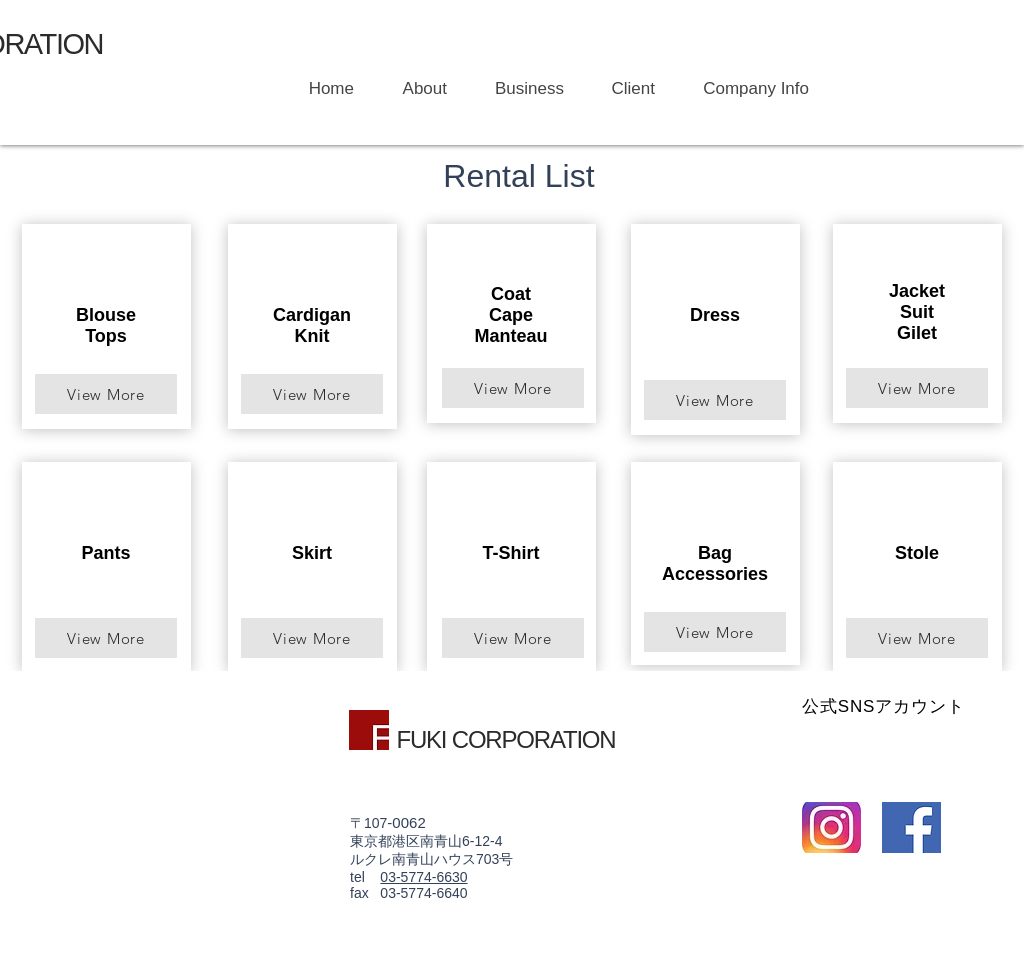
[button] (520, 89)
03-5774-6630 (423, 877)
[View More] (106, 394)
